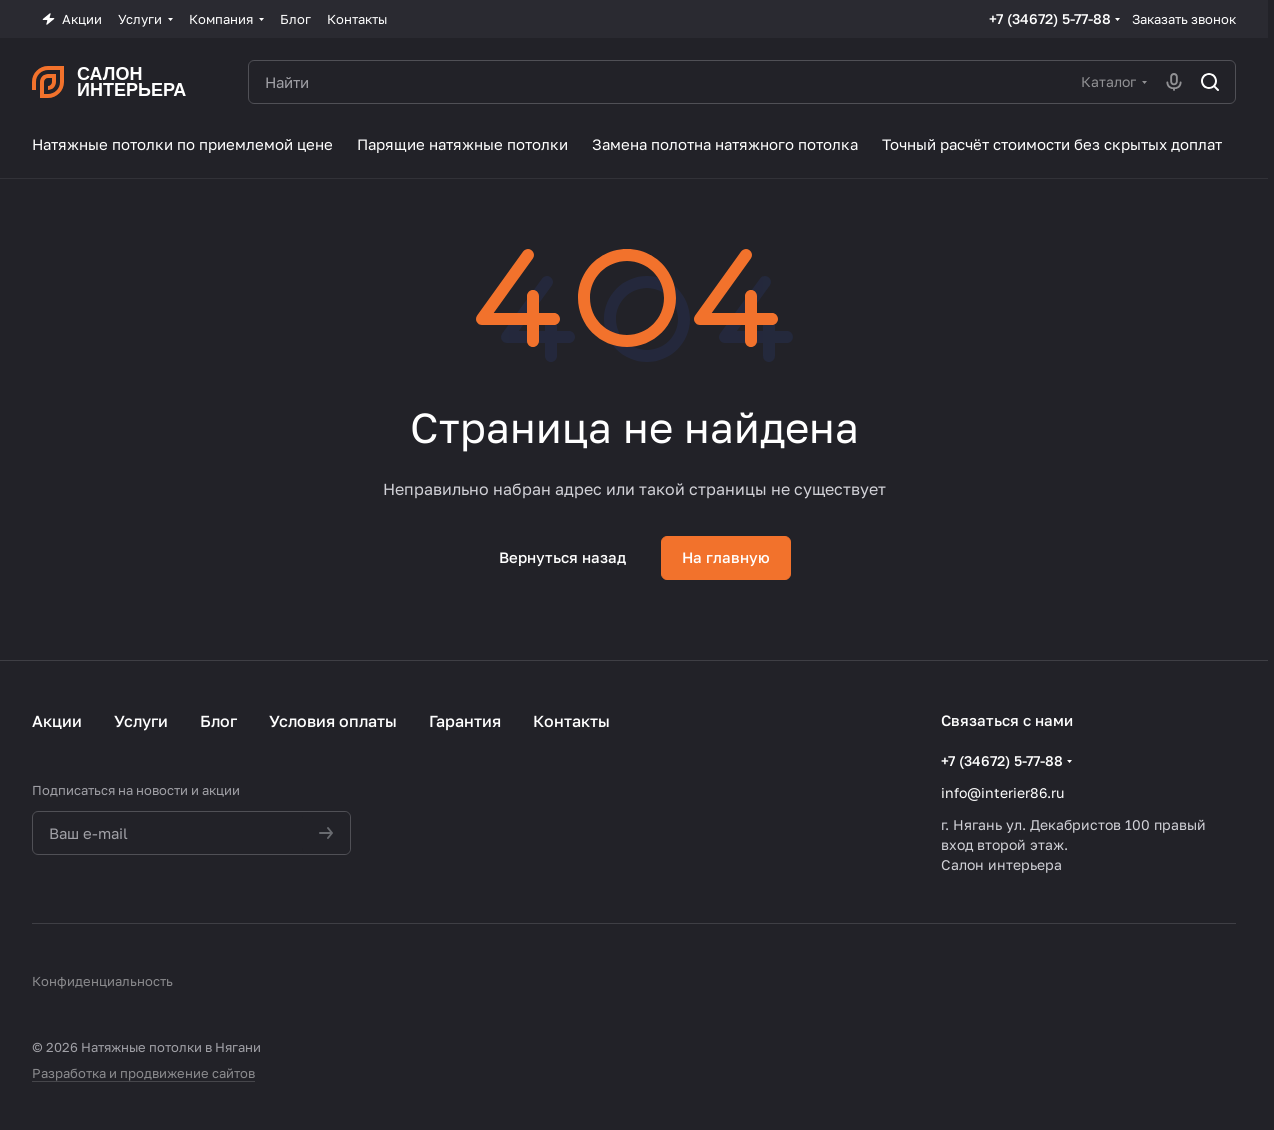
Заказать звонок (1184, 19)
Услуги (141, 721)
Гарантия (465, 721)
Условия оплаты (333, 721)
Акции (57, 721)
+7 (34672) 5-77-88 (1050, 18)
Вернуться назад (562, 557)
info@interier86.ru (1002, 792)
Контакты (571, 721)
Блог (218, 721)
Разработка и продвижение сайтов (143, 1073)
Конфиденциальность (102, 981)
